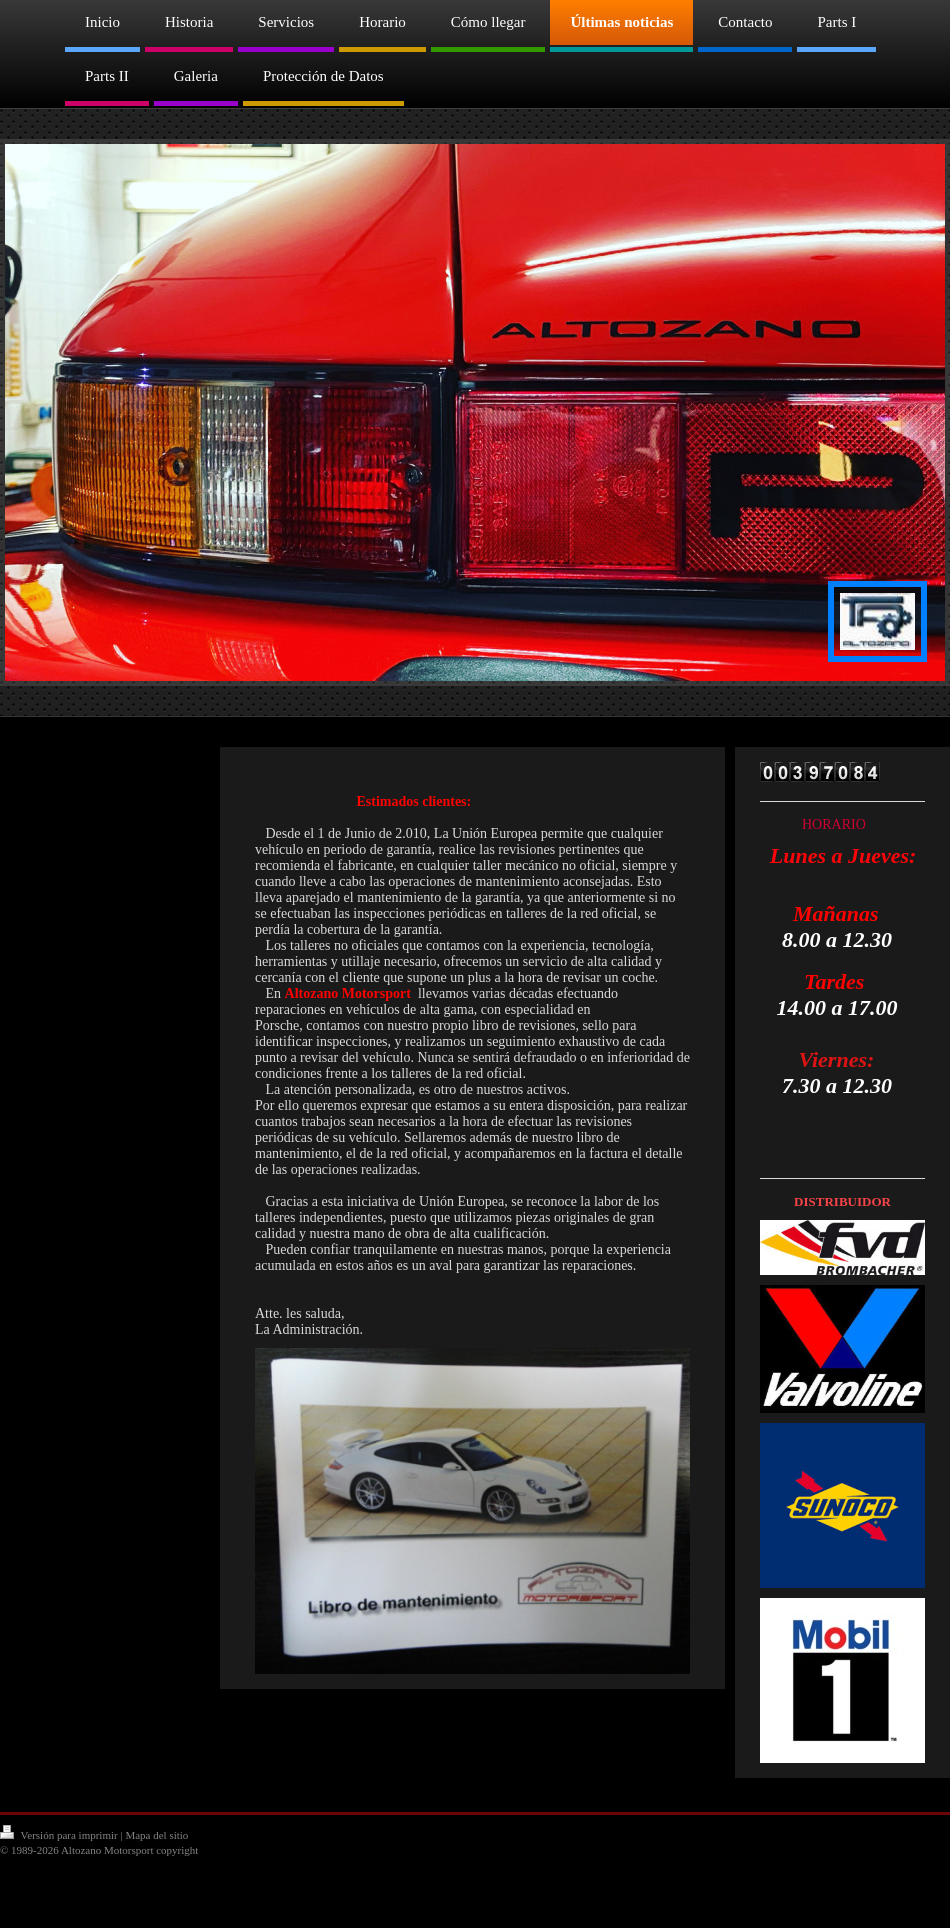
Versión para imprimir (60, 1835)
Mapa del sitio (156, 1835)
